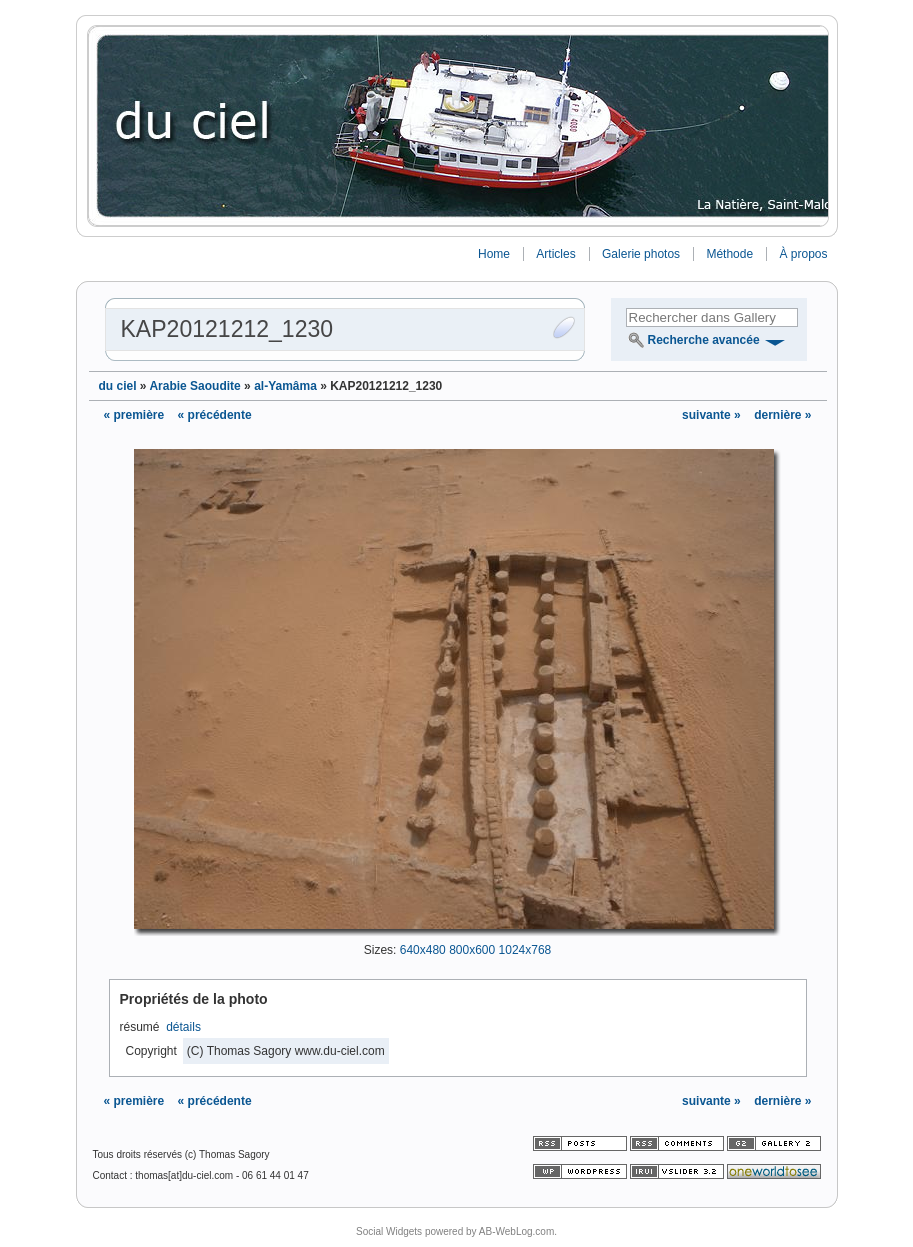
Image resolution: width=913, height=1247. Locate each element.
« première (134, 415)
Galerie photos (641, 254)
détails (183, 1027)
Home (494, 254)
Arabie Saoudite (194, 386)
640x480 (423, 950)
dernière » (782, 415)
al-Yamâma (285, 386)
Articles (555, 254)
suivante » (713, 415)
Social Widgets (389, 1231)
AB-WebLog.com (516, 1231)
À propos (803, 254)
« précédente (215, 415)
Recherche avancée (704, 340)
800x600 (472, 950)
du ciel (118, 386)
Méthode (729, 254)
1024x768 (525, 950)
